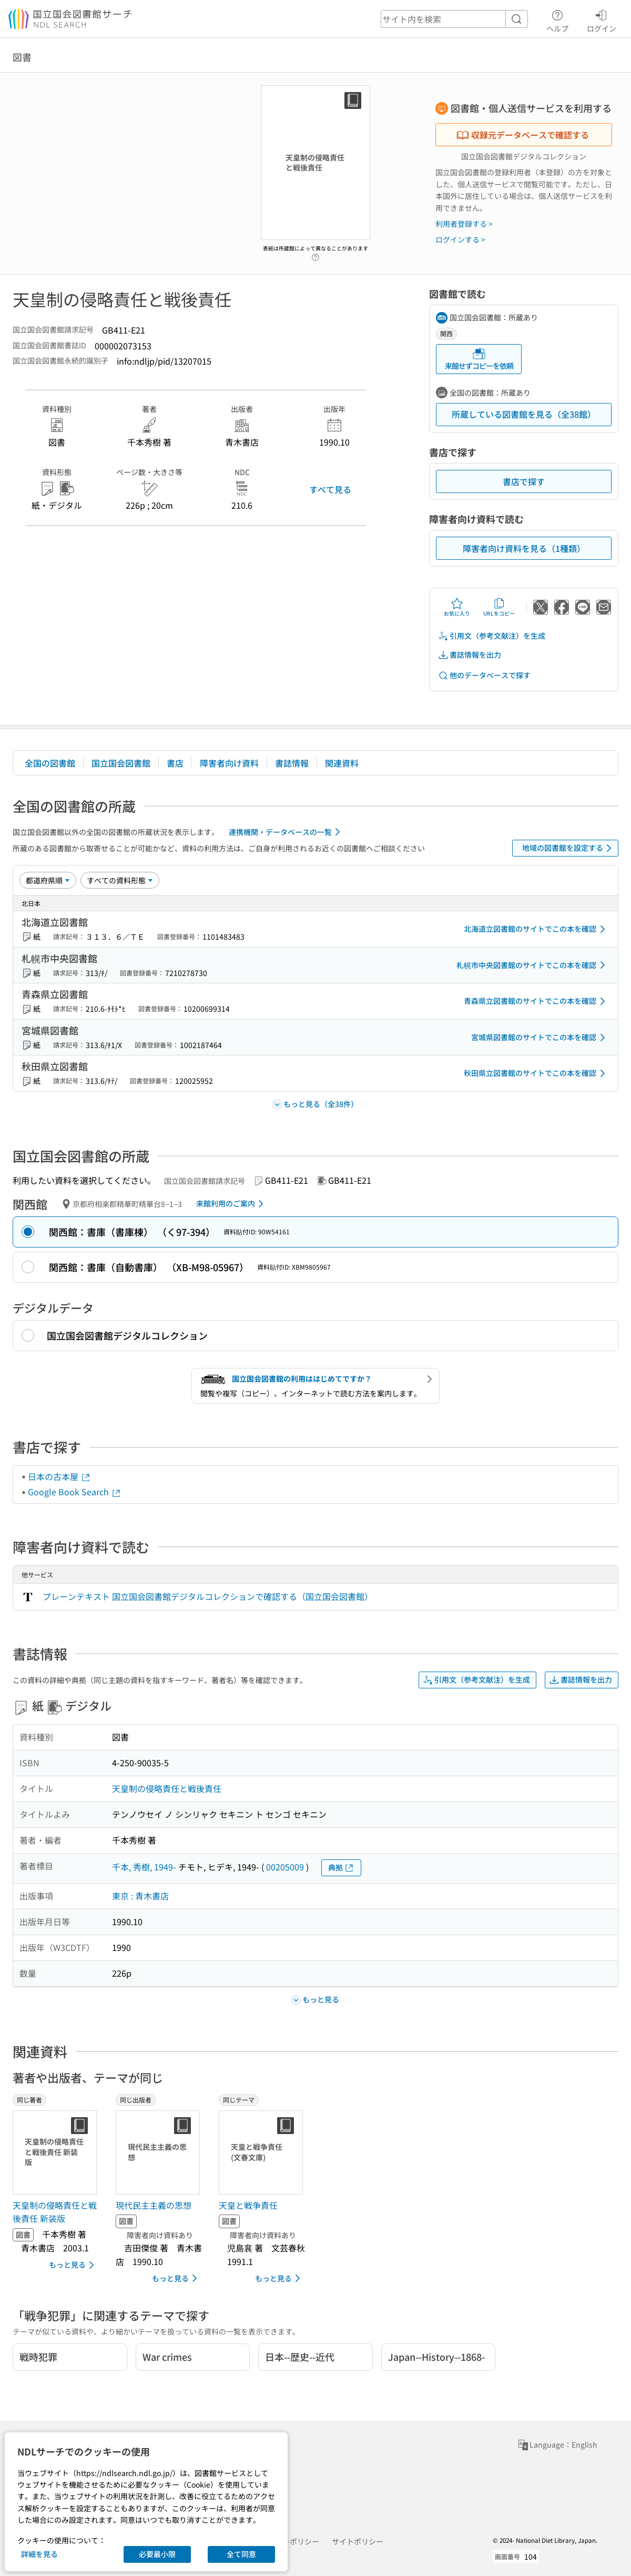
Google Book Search (74, 1491)
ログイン (601, 19)
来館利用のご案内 (231, 1204)
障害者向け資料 (229, 763)
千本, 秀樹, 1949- (144, 1866)
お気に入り (457, 607)
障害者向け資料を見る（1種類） (524, 548)
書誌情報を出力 (469, 654)
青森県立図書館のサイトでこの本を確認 (536, 1001)
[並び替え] (47, 880)
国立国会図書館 (120, 763)
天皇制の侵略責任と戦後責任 (166, 1788)
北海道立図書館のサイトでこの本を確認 (536, 929)
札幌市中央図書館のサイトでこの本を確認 (532, 965)
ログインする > (460, 239)
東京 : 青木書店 (140, 1895)
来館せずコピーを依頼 (479, 359)
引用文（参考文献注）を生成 (491, 635)
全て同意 (241, 2554)
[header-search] (454, 19)
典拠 (341, 1867)
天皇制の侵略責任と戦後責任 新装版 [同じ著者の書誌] (55, 2212)
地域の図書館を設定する (568, 848)
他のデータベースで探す (484, 675)
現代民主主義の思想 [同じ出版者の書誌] (153, 2205)
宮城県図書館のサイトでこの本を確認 (540, 1037)
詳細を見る (39, 2554)
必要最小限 (157, 2554)
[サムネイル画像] (57, 2152)
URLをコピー (499, 607)
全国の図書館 (50, 763)
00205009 (285, 1866)
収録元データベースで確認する (522, 134)
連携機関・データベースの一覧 (286, 832)
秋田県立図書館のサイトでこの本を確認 (536, 1073)
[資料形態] (119, 880)
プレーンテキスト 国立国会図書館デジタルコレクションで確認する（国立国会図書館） (208, 1596)
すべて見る (330, 489)
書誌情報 (292, 763)
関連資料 (342, 763)
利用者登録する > (464, 223)
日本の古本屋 (59, 1476)
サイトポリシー (357, 2541)
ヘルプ (557, 19)
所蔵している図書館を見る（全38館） (524, 414)
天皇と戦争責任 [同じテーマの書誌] (248, 2205)
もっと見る (73, 2265)
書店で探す (524, 481)
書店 (175, 763)
